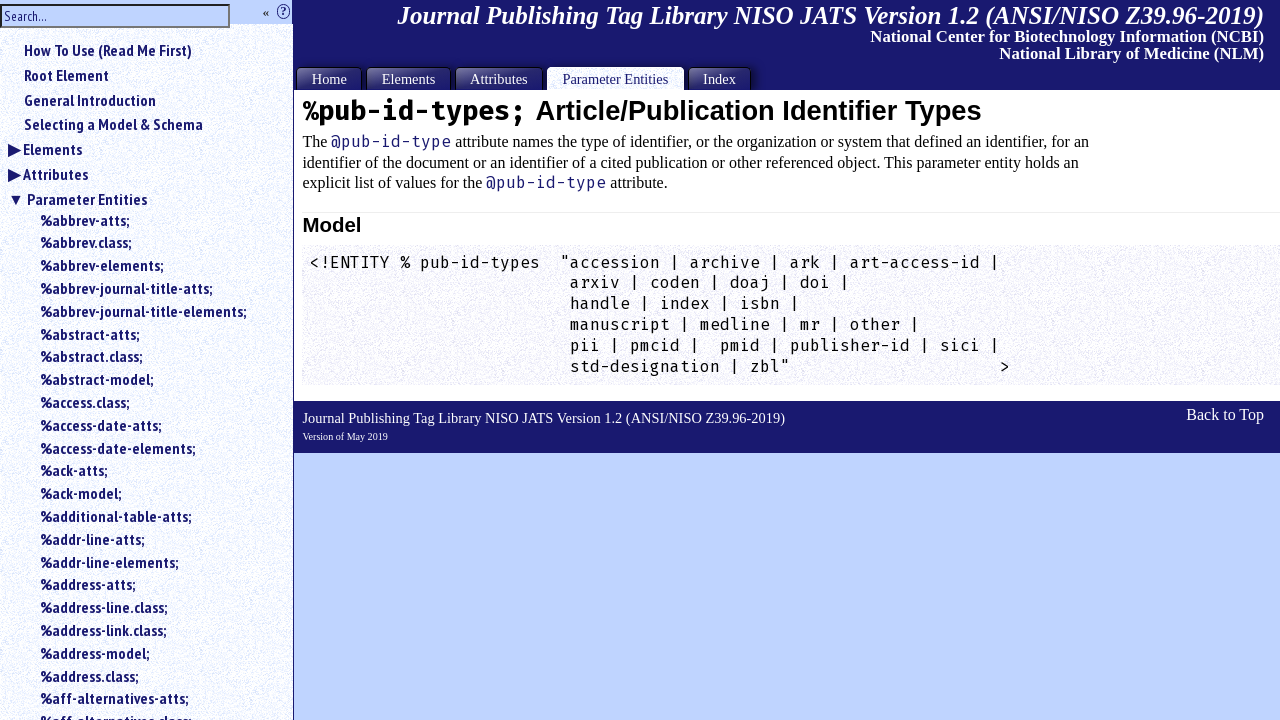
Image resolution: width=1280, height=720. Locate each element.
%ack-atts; (73, 470)
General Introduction (90, 100)
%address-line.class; (103, 607)
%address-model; (94, 653)
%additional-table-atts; (115, 516)
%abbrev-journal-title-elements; (143, 311)
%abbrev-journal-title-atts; (126, 288)
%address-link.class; (103, 630)
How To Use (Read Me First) (108, 50)
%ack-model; (80, 493)
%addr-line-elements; (109, 562)
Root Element (66, 75)
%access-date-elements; (117, 448)
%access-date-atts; (100, 425)
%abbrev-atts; (84, 220)
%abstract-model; (96, 379)
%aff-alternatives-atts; (114, 698)
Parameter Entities (87, 199)
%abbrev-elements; (101, 265)
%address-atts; (87, 584)
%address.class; (89, 676)
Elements (52, 149)
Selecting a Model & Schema (113, 124)
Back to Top (1225, 414)
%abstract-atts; (89, 334)
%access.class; (84, 402)
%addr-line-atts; (92, 539)
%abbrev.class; (85, 242)
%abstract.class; (91, 356)
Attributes (55, 174)
